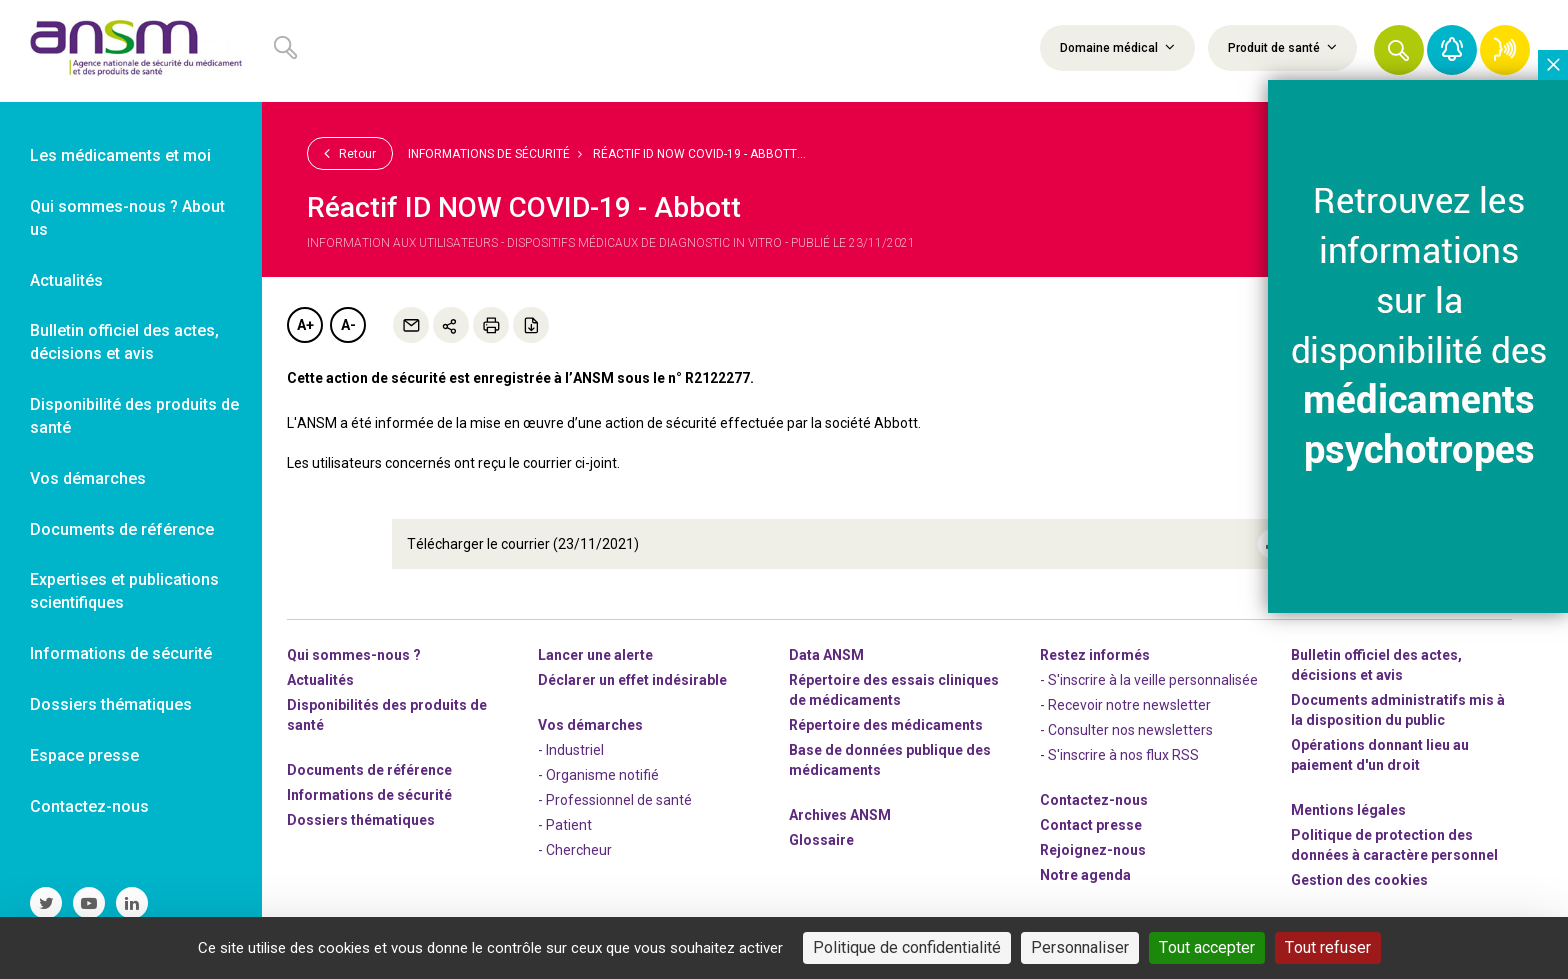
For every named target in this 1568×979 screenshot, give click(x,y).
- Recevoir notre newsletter (1125, 704)
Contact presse (1091, 824)
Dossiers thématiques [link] (111, 704)
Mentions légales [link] (1348, 809)
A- (348, 325)
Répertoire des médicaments (886, 724)
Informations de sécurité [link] (121, 653)
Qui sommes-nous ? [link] (354, 654)
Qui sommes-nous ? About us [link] (127, 218)
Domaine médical (1117, 47)
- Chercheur (575, 849)
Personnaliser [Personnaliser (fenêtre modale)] (1080, 947)
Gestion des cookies (1359, 879)
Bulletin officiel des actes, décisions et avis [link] (124, 342)
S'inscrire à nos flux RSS (1123, 754)
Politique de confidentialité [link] (907, 947)
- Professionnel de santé (615, 799)
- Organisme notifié (598, 774)
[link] (131, 51)
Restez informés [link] (1095, 654)
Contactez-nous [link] (89, 806)
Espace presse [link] (84, 755)
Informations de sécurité (489, 154)
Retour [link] (350, 153)
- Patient (565, 824)
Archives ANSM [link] (840, 814)
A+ (305, 325)
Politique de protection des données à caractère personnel (1394, 844)
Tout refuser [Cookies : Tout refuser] (1328, 947)
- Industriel (571, 749)
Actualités (320, 679)
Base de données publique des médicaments (890, 759)
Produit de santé (1282, 47)
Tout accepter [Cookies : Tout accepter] (1207, 947)
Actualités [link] (66, 280)
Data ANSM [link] (826, 654)
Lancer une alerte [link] (595, 654)
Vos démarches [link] (88, 478)
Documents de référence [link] (122, 529)
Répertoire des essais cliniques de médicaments (894, 689)
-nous (1093, 849)
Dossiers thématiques (361, 819)
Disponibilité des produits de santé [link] (134, 416)
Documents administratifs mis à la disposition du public (1398, 709)
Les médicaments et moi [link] (120, 155)
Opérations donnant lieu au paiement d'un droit (1380, 754)
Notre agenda (1085, 874)
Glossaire (821, 839)
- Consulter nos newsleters (1126, 729)
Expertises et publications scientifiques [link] (124, 591)
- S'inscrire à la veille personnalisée (1149, 679)
